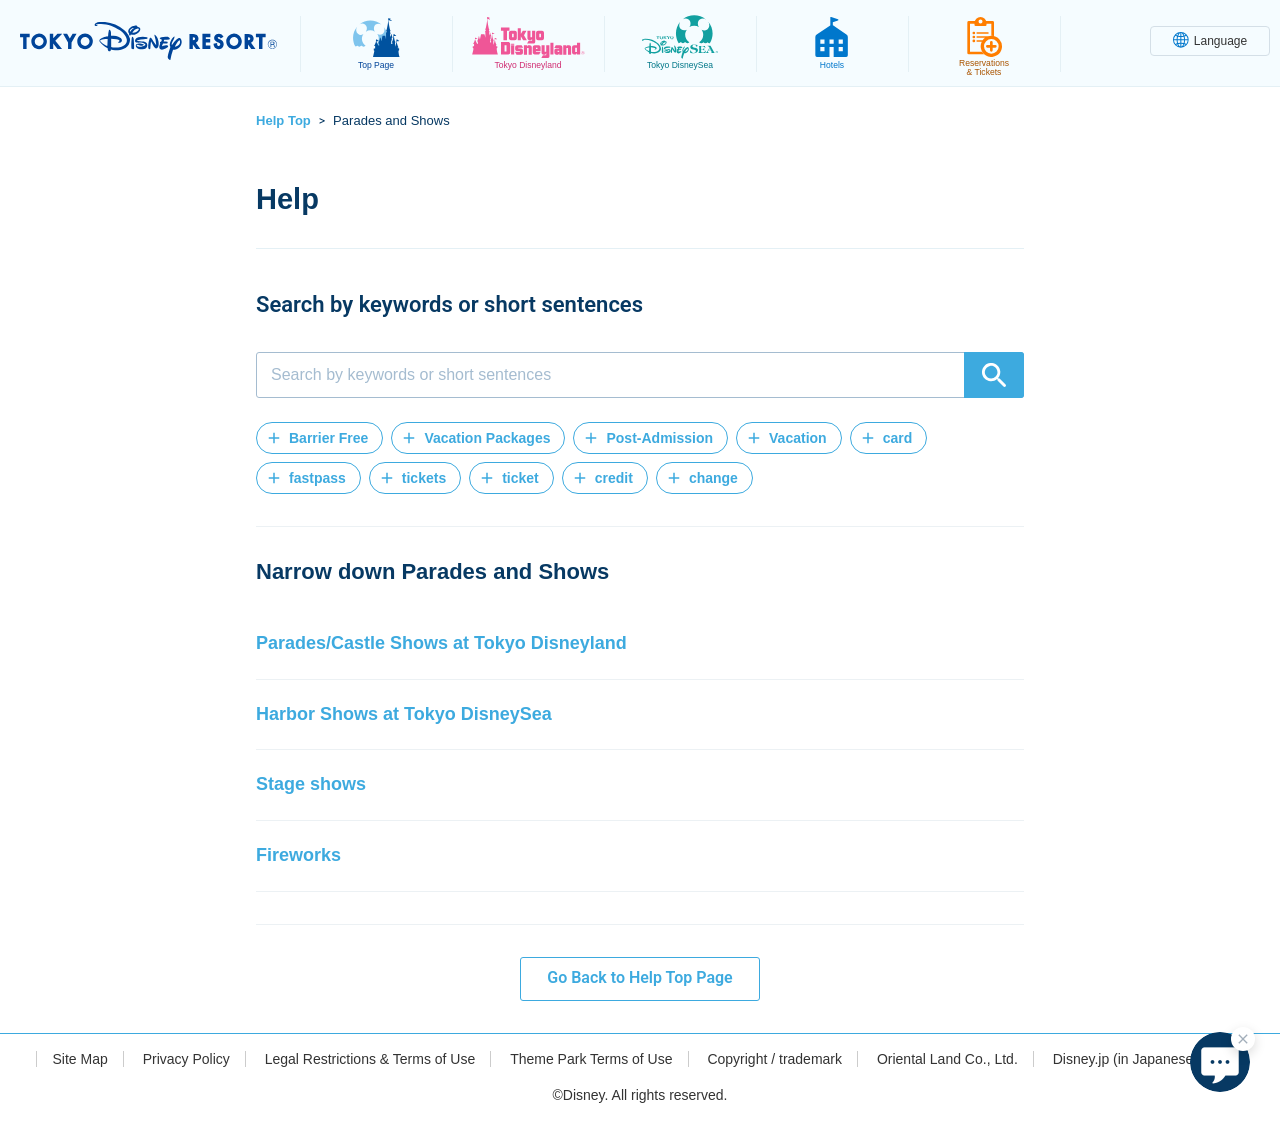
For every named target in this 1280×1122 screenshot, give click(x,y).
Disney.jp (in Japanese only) (1140, 1059)
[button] (319, 438)
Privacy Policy (186, 1059)
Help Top (283, 120)
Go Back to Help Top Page (639, 977)
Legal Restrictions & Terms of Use (370, 1059)
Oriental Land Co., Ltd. (947, 1059)
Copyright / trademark (774, 1059)
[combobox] (640, 375)
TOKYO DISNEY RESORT (148, 41)
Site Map (79, 1059)
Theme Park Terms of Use (591, 1059)
